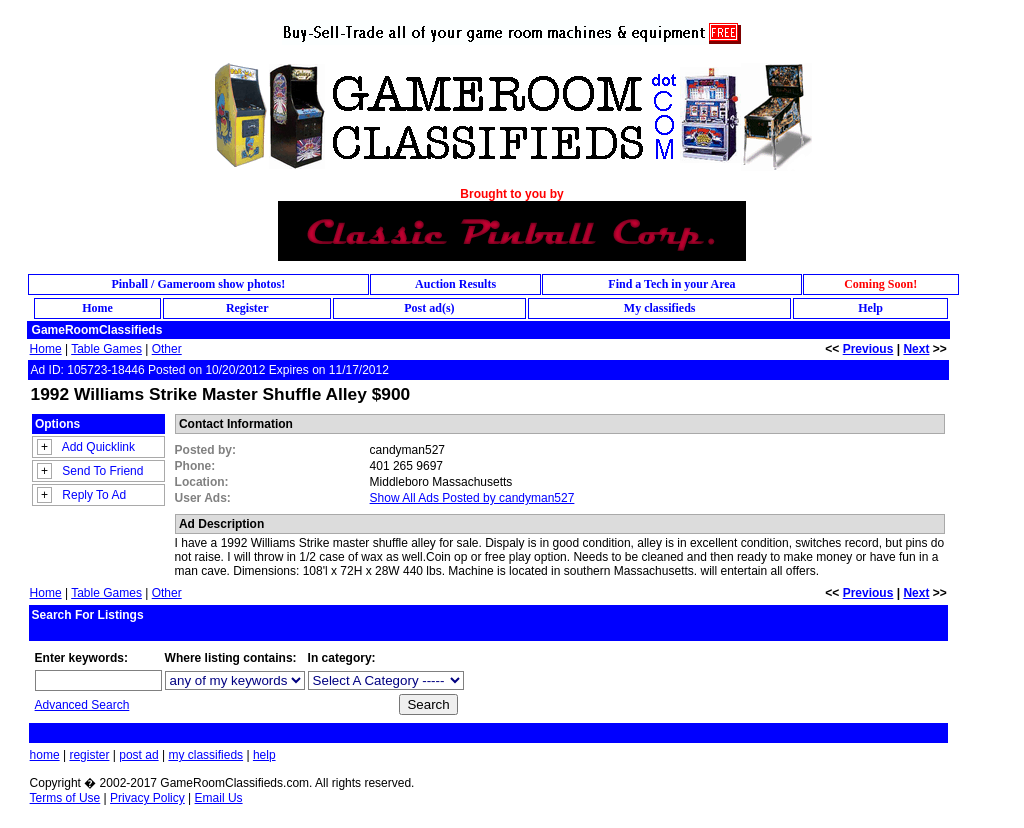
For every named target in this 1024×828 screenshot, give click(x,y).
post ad (138, 755)
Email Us (219, 798)
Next (916, 349)
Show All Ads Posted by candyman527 (472, 498)
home (45, 755)
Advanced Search (82, 705)
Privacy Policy (147, 798)
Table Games (106, 349)
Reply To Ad (94, 495)
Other (167, 349)
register (89, 755)
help (264, 755)
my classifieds (205, 755)
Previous (868, 349)
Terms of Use (65, 798)
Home (46, 349)
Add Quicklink (98, 447)
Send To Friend (102, 471)
